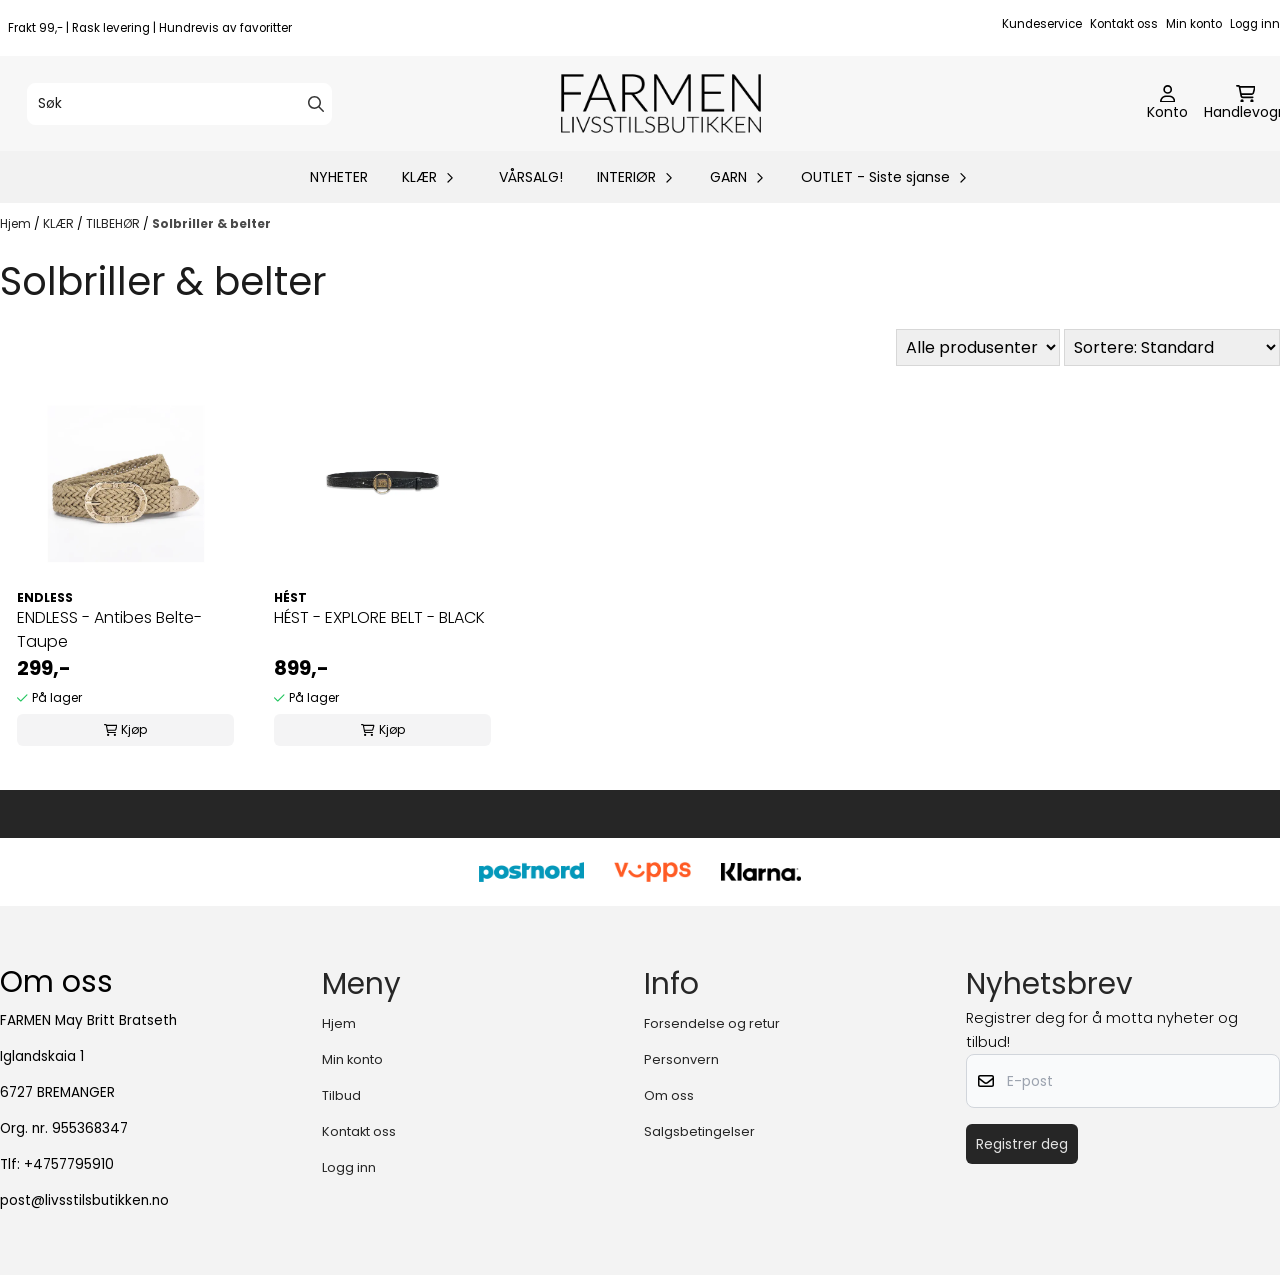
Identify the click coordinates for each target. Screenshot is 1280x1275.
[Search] (316, 104)
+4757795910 (69, 1164)
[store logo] (661, 103)
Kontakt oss (1124, 24)
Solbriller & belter (211, 223)
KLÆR (60, 223)
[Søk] (179, 104)
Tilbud (341, 1095)
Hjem (17, 223)
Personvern (681, 1059)
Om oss (669, 1095)
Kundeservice (1042, 24)
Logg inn (1255, 24)
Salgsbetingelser (699, 1131)
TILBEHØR (114, 223)
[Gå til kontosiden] (1167, 104)
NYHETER (339, 177)
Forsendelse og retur (712, 1023)
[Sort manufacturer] (978, 347)
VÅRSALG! (531, 177)
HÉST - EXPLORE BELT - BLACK (379, 617)
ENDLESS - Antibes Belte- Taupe (109, 629)
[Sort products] (1172, 347)
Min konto (1194, 24)
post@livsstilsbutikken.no (84, 1200)
